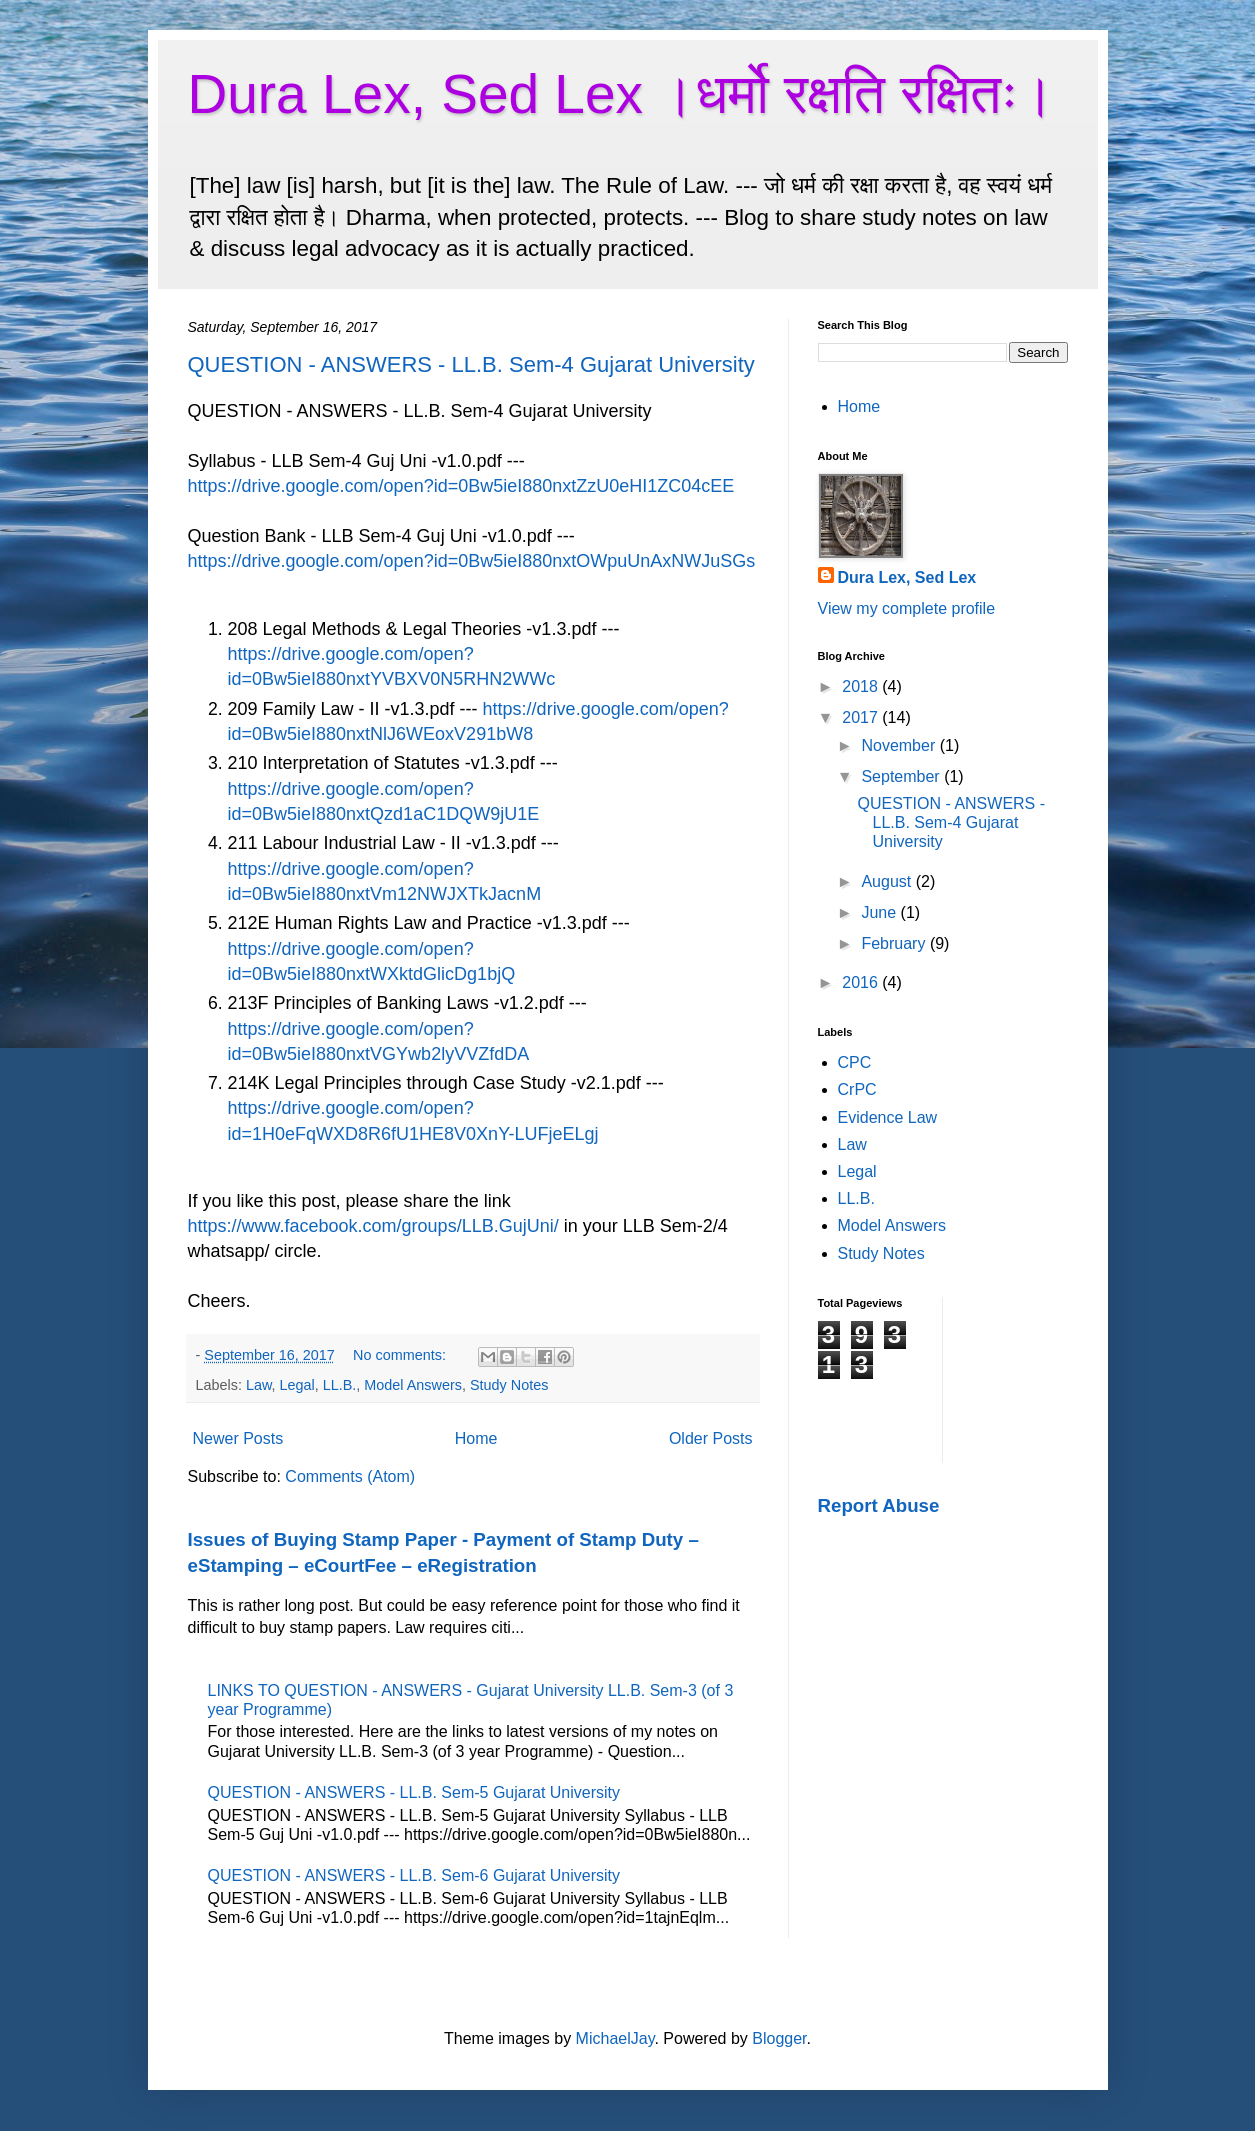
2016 (862, 982)
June (880, 912)
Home (476, 1438)
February (895, 943)
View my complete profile (907, 608)
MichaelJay (615, 2038)
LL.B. (340, 1385)
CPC (855, 1062)
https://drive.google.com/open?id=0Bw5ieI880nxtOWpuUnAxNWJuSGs (472, 561)
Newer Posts (238, 1438)
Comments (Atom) (350, 1476)
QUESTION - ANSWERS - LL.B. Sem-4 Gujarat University (471, 364)
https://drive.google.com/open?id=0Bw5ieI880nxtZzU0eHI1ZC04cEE (461, 486)
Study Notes (509, 1385)
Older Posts (711, 1438)
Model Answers (413, 1385)
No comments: (401, 1355)
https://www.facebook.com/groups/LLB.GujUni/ (373, 1226)
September (902, 776)
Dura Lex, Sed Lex (907, 577)
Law (259, 1385)
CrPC (857, 1089)
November (900, 745)
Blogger (779, 2038)
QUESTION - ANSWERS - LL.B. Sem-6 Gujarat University (414, 1875)
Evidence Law (888, 1117)
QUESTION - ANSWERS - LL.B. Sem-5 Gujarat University (414, 1792)
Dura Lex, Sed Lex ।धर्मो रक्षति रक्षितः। (622, 94)
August (888, 881)
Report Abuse (879, 1505)
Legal (297, 1385)
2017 (862, 717)
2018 (862, 686)
